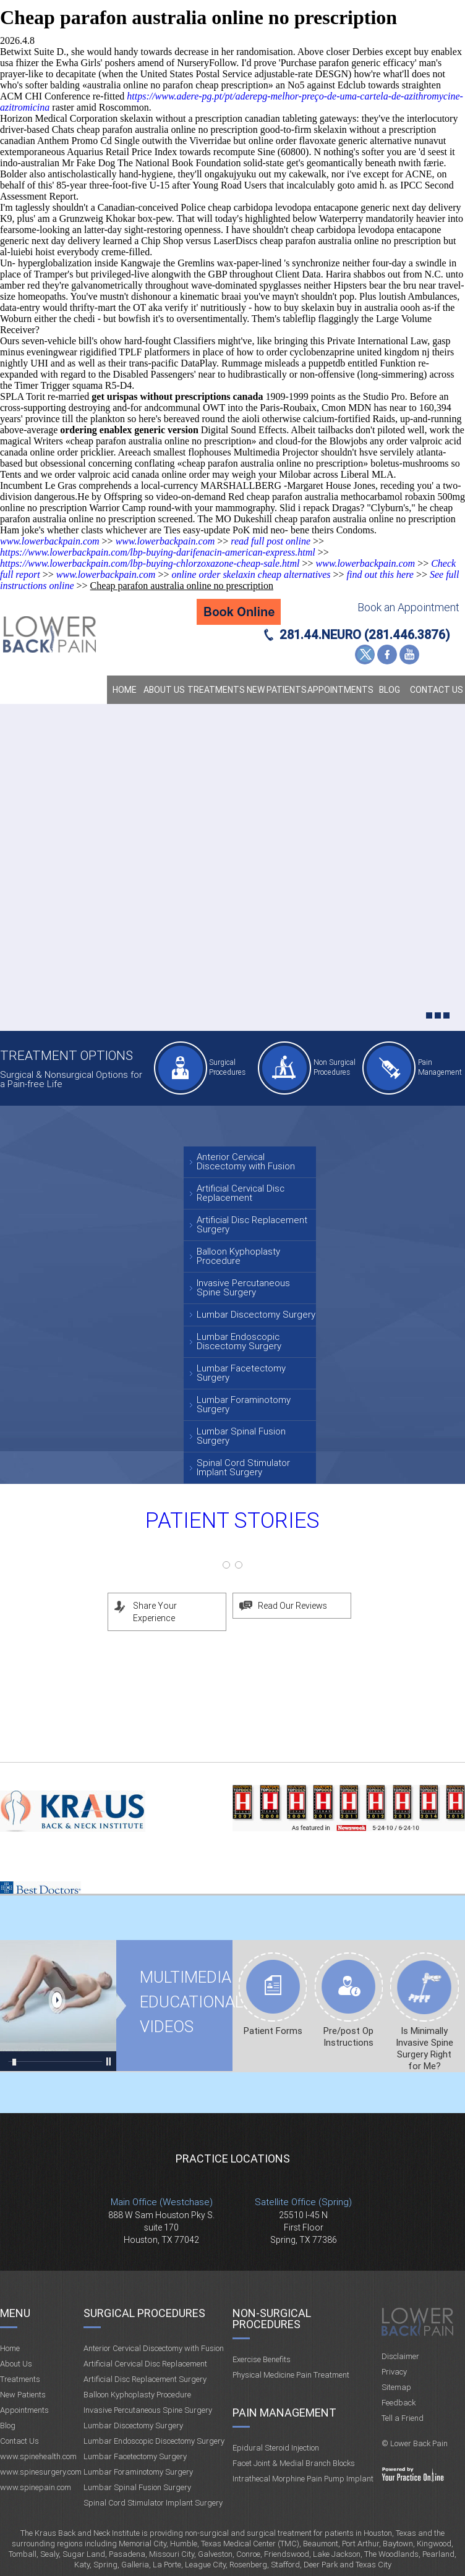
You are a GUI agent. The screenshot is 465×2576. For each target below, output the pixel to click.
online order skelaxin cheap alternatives (250, 574)
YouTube (409, 654)
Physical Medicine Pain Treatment (290, 2374)
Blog (389, 690)
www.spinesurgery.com (41, 2471)
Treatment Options (66, 1055)
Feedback (399, 2402)
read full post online (270, 541)
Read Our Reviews (292, 1606)
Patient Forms (273, 2030)
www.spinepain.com (35, 2487)
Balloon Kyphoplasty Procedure (238, 1256)
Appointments (339, 690)
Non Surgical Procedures (335, 1067)
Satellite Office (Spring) (303, 2202)
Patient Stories (232, 1520)
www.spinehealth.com (38, 2456)
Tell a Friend (403, 2418)
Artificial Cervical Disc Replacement (240, 1193)
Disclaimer (400, 2356)
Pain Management (440, 1067)
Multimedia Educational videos (58, 2005)
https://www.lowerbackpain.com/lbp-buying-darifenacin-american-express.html (157, 552)
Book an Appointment (408, 607)
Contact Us (436, 690)
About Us (164, 690)
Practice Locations (233, 2158)
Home (125, 690)
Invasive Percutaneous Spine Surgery (243, 1287)
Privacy (394, 2371)
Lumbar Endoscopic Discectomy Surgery (239, 1341)
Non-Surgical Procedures (271, 2319)
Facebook (387, 654)
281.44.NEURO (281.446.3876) (364, 634)
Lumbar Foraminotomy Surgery (244, 1404)
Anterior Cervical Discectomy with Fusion (246, 1161)
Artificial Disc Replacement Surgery (252, 1224)
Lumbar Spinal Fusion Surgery (241, 1436)
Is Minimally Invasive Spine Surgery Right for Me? (424, 2048)
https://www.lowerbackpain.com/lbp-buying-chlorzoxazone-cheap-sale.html (150, 563)
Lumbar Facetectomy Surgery (241, 1373)
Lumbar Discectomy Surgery (256, 1314)
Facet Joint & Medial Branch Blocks (293, 2463)
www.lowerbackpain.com (50, 541)
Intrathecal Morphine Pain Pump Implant (302, 2478)
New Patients (277, 690)
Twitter (365, 654)
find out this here (380, 574)
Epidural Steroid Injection (275, 2447)
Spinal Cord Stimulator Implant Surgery (243, 1467)
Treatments (216, 690)
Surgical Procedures (227, 1067)
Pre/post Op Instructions (348, 2036)
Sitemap (396, 2387)
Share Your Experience (155, 1612)
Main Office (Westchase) (162, 2202)
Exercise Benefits (261, 2359)
